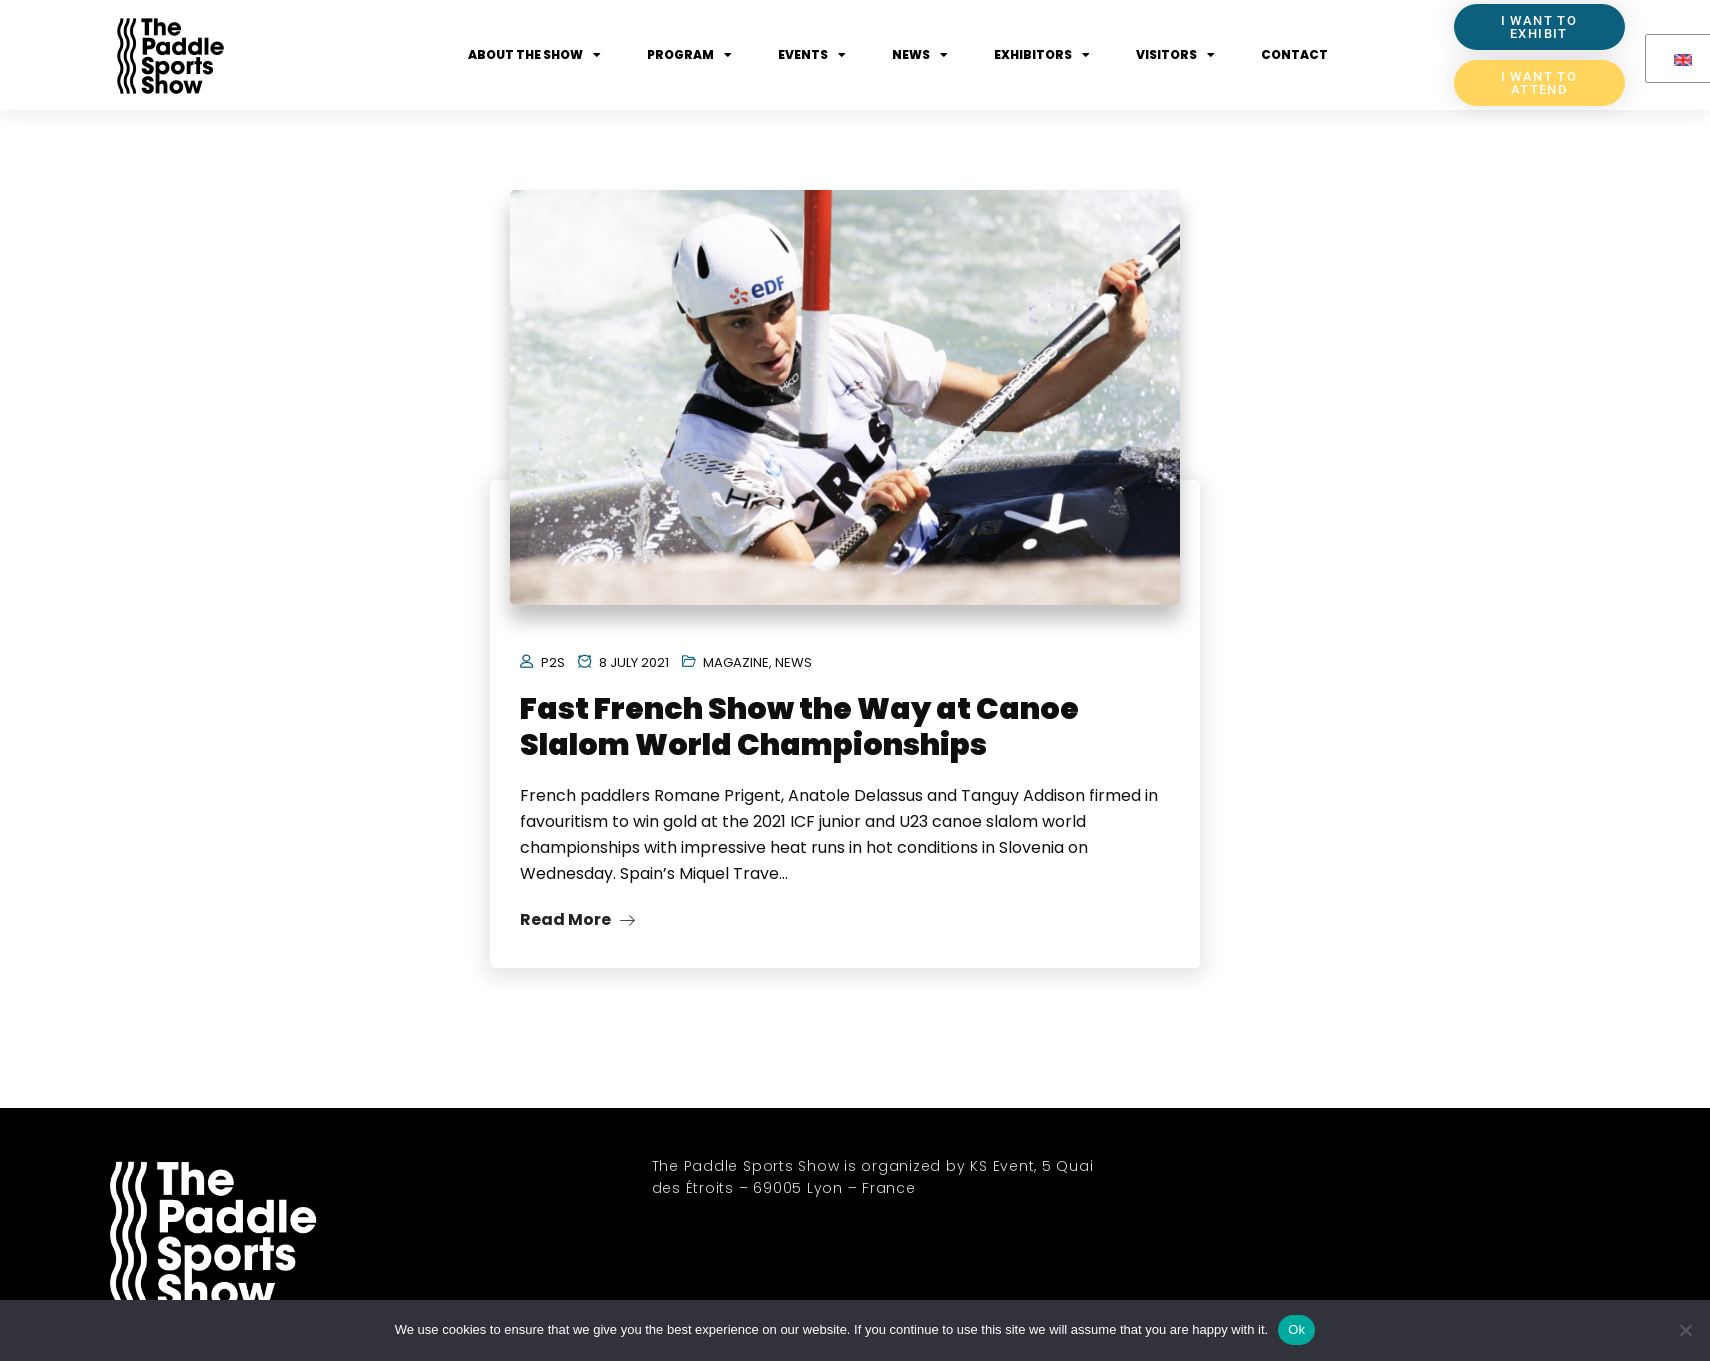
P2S (553, 662)
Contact (1294, 54)
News (920, 55)
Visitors (1175, 55)
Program (689, 55)
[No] (1685, 1330)
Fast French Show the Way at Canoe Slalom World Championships (799, 727)
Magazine (736, 662)
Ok (1296, 1329)
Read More (577, 919)
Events (812, 55)
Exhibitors (1042, 55)
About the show (534, 55)
